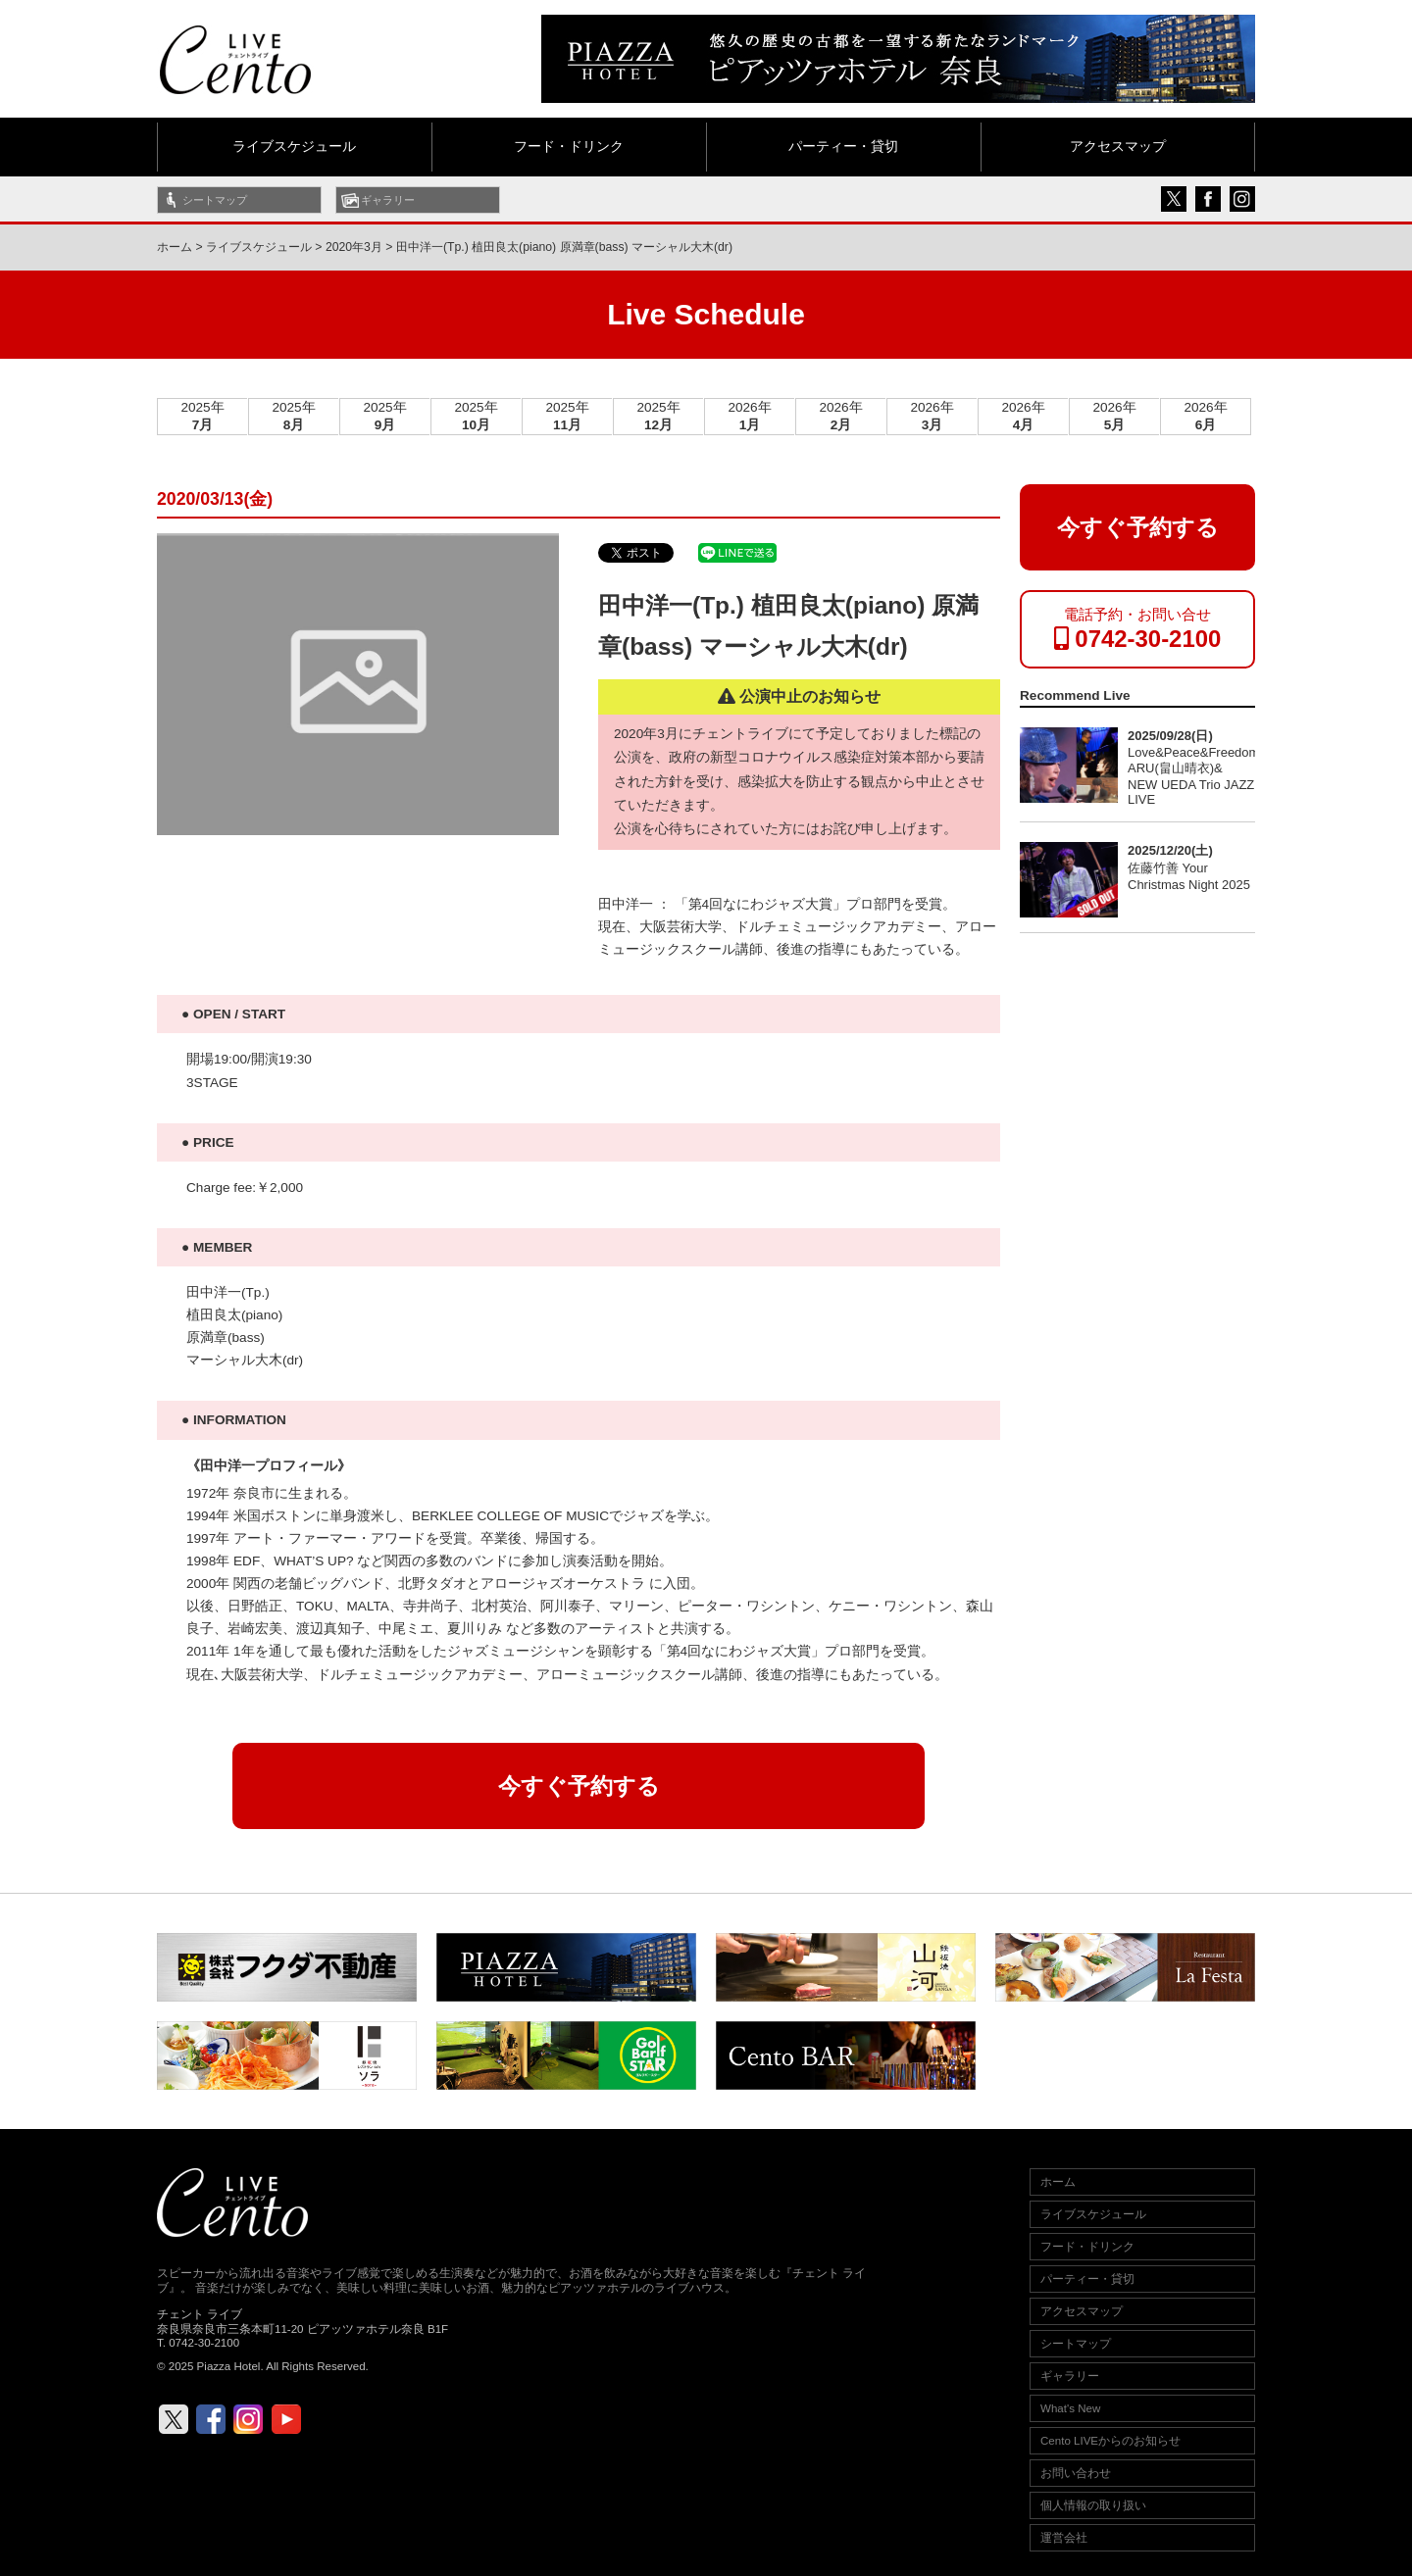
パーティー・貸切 (843, 146)
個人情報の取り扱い (1093, 2505)
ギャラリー (388, 200)
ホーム (174, 247)
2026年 (749, 416)
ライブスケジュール (294, 146)
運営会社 (1063, 2538)
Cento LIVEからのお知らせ (1110, 2441)
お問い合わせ (1075, 2473)
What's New (1070, 2408)
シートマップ (214, 200)
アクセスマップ (1118, 146)
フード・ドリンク (569, 146)
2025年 (202, 416)
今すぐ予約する (579, 1786)
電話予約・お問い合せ (1138, 629)
